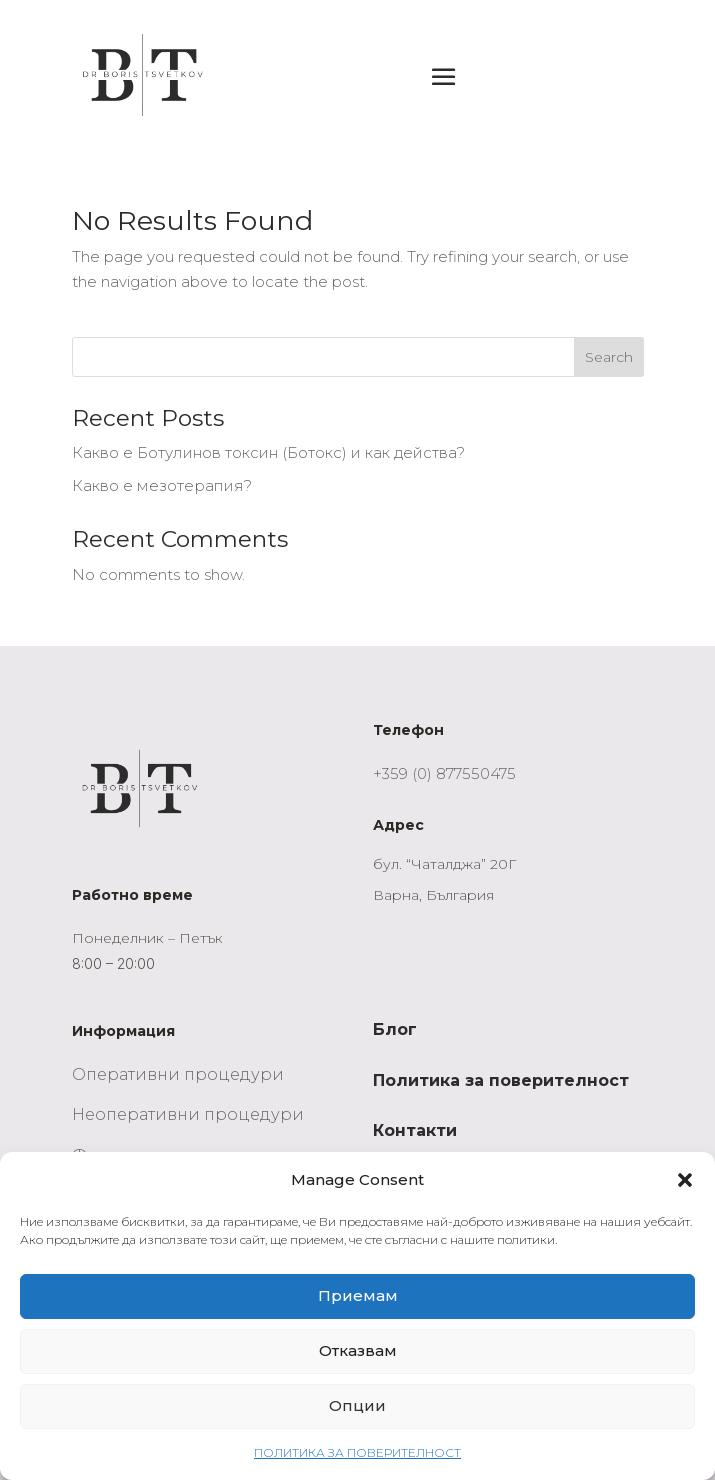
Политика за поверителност (501, 1080)
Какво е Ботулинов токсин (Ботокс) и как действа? (268, 452)
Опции (357, 1405)
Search (609, 357)
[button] (685, 1180)
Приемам (358, 1295)
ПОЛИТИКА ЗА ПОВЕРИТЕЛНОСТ (357, 1452)
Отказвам (358, 1350)
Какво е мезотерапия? (162, 485)
